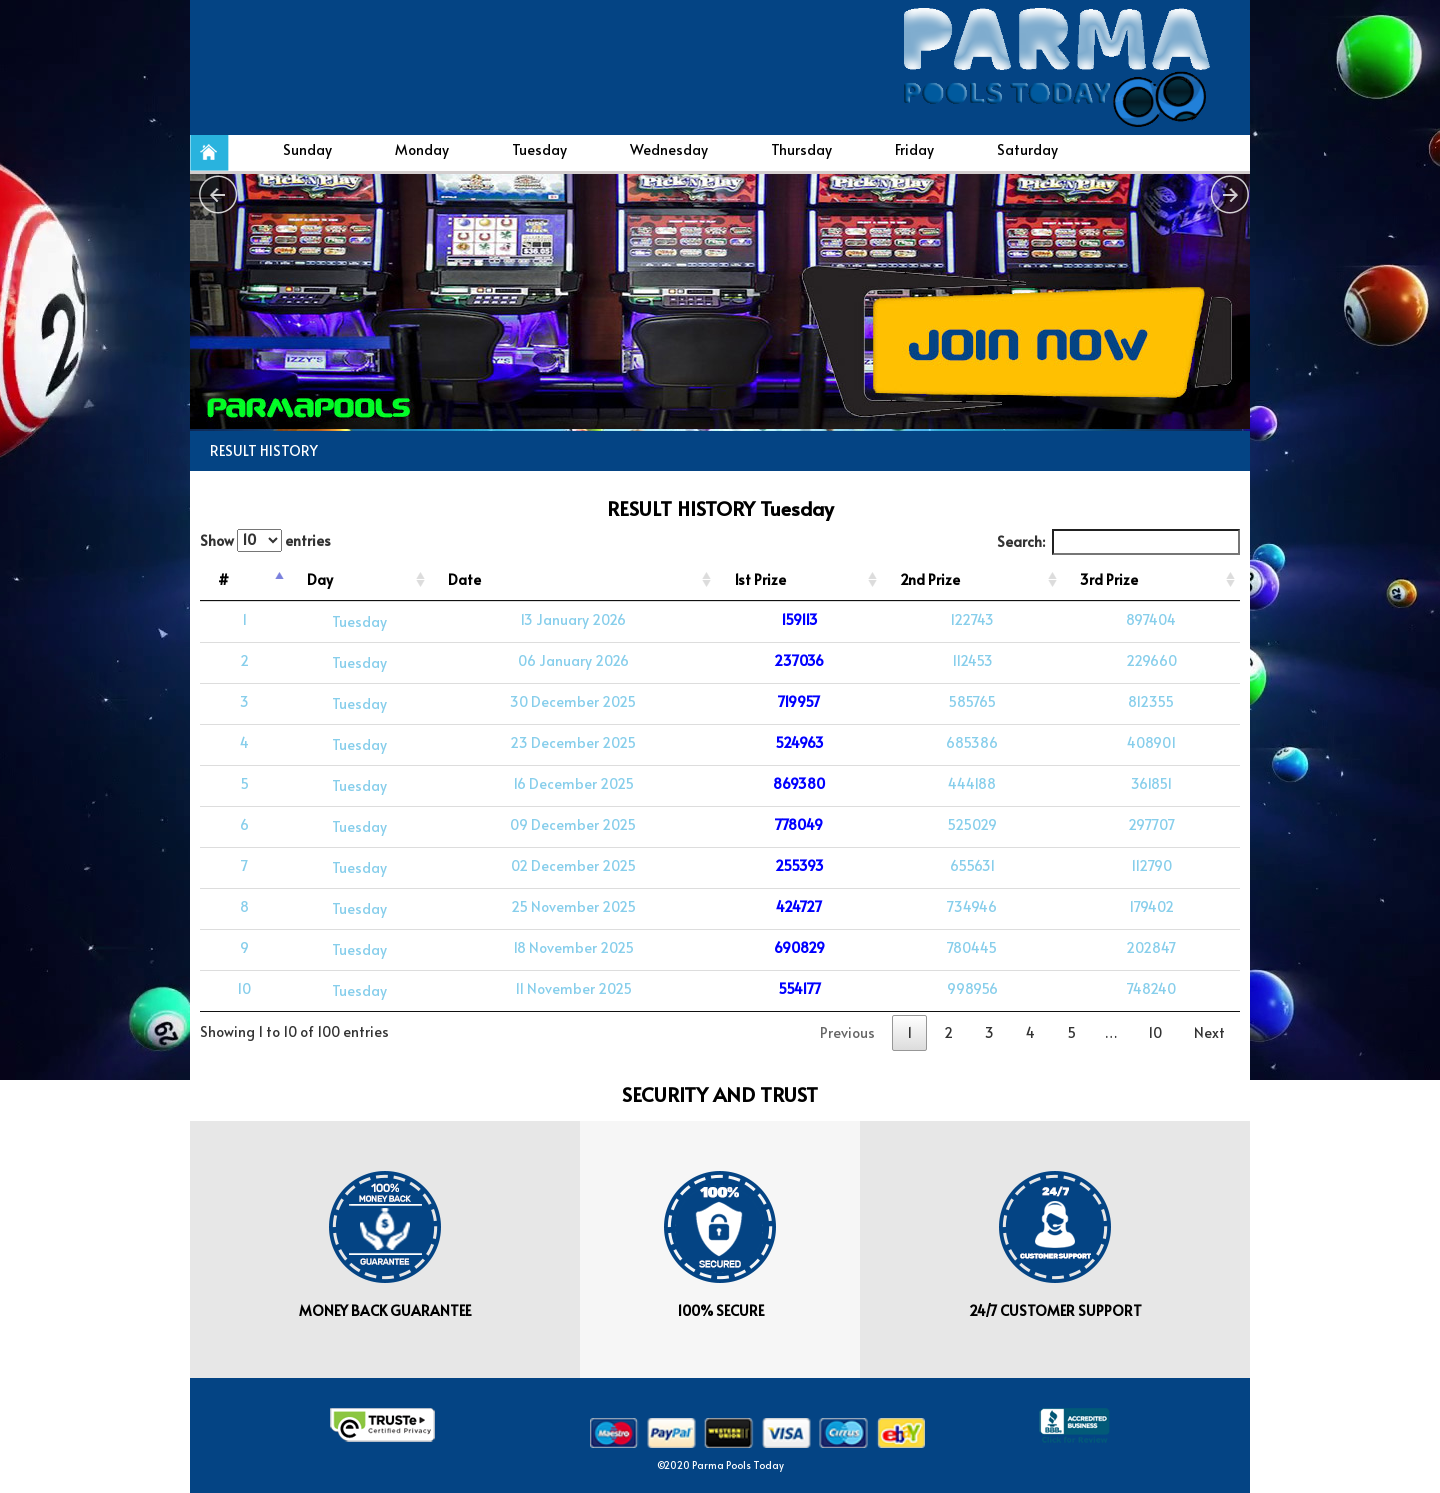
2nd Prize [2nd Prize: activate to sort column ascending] (930, 579)
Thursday (801, 149)
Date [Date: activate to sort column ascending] (464, 579)
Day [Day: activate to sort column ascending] (320, 579)
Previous (847, 1032)
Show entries (265, 540)
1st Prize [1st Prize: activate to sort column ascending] (760, 579)
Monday (422, 149)
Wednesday (669, 149)
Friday (914, 149)
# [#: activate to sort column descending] (223, 579)
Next (1209, 1032)
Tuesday (539, 149)
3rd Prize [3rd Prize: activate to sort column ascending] (1109, 579)
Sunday (307, 149)
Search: (1118, 542)
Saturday (1027, 149)
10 (1155, 1032)
